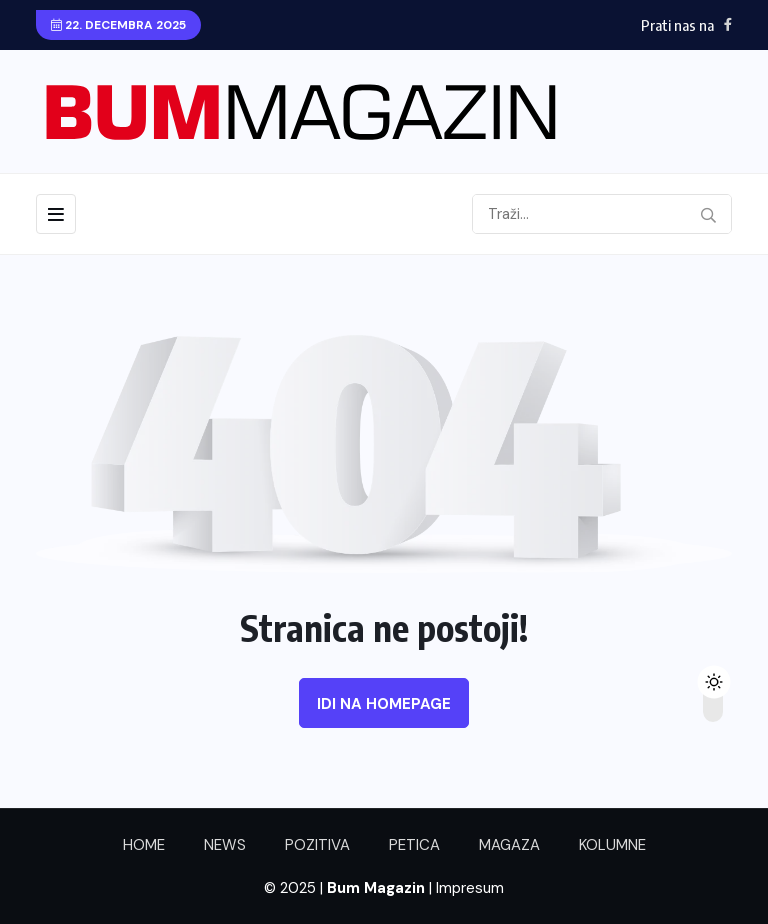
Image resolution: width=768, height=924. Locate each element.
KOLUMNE (612, 845)
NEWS (225, 845)
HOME (144, 845)
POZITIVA (317, 845)
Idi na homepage (384, 704)
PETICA (414, 845)
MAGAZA (509, 845)
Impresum (470, 888)
